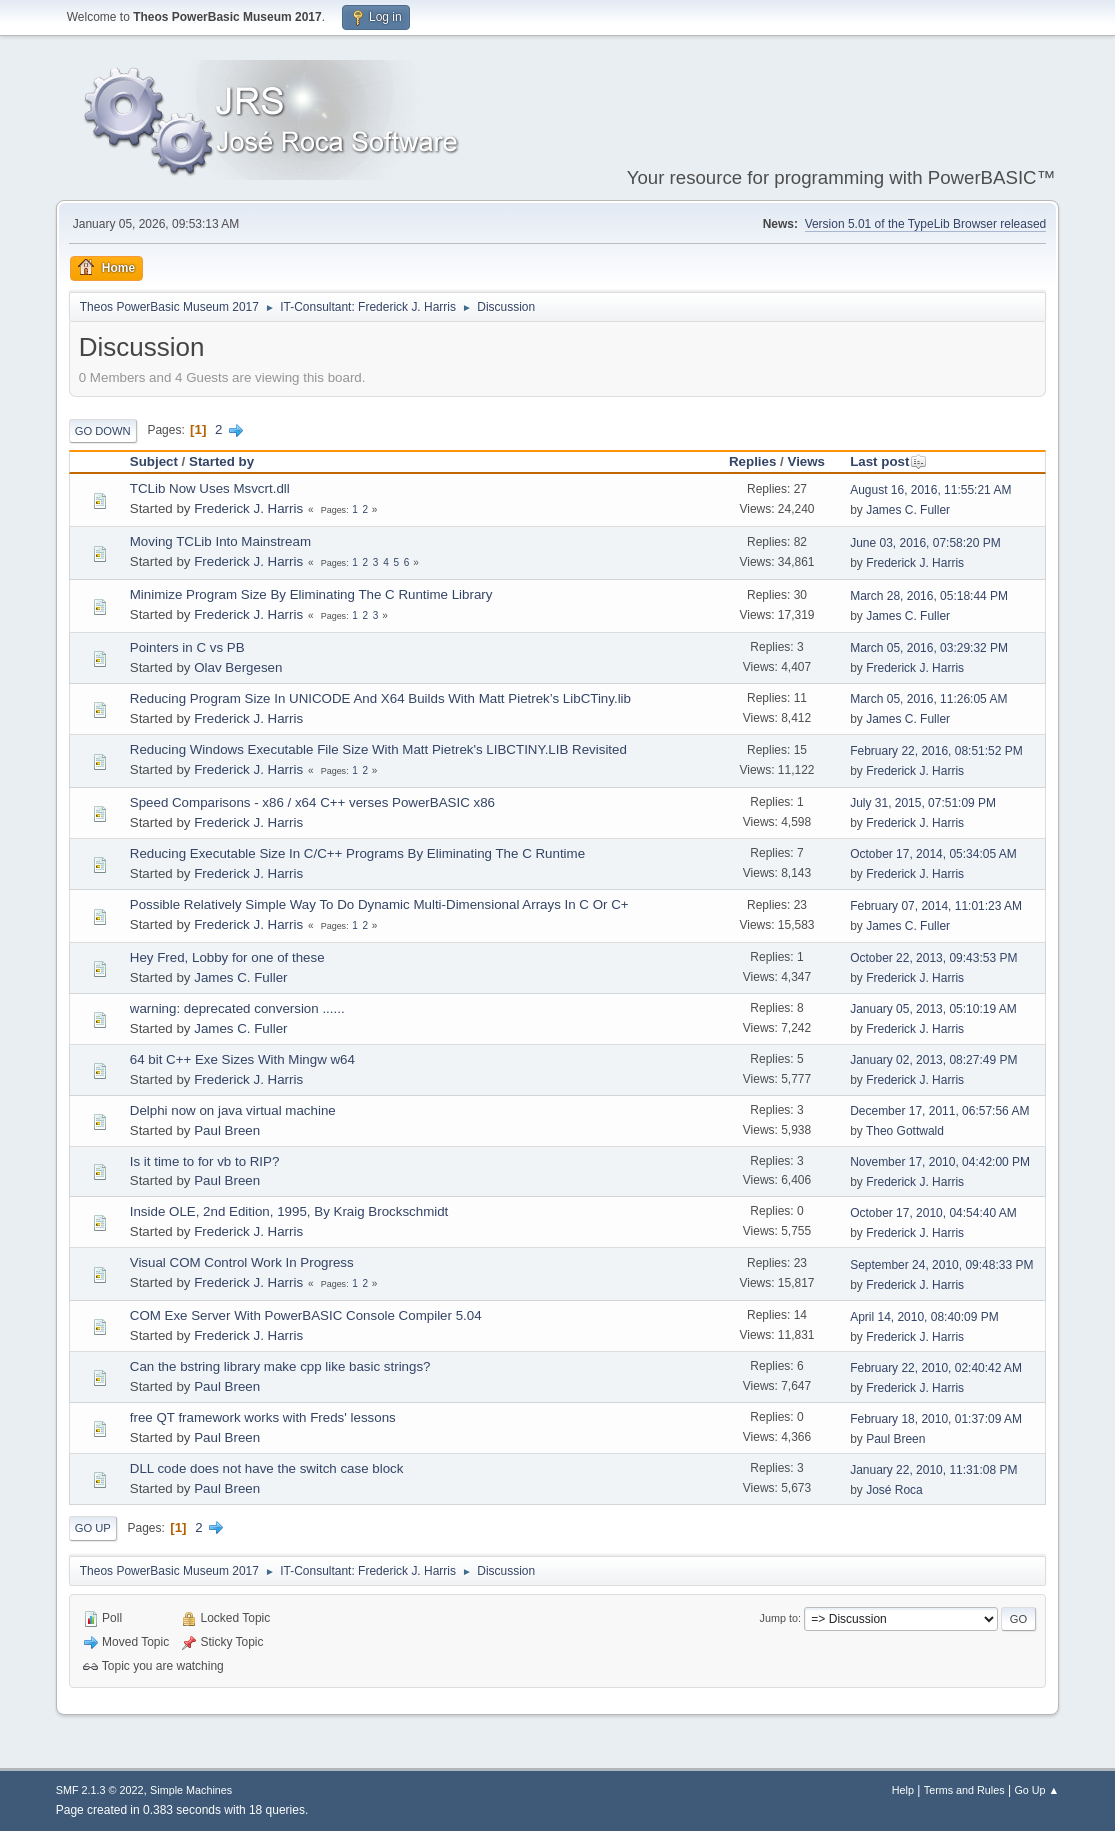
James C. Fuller (908, 510)
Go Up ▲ (1036, 1790)
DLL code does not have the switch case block (267, 1468)
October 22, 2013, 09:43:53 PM (933, 958)
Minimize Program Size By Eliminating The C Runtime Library (311, 594)
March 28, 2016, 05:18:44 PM (929, 596)
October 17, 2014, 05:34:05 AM (933, 854)
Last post (888, 461)
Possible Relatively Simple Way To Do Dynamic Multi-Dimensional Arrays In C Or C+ (379, 904)
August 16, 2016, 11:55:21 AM (930, 490)
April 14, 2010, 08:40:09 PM (924, 1317)
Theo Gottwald (905, 1131)
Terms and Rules (964, 1790)
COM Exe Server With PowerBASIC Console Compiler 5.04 (306, 1315)
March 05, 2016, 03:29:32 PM (929, 648)
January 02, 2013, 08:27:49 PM (933, 1060)
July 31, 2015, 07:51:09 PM (923, 803)
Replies (752, 461)
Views (806, 461)
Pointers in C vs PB (187, 647)
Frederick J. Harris (248, 508)
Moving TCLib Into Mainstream (220, 541)
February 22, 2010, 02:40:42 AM (936, 1368)
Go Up (93, 1528)
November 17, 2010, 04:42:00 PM (940, 1162)
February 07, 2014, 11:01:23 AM (936, 906)
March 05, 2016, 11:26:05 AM (928, 699)
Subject (154, 461)
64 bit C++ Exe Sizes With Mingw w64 (242, 1059)
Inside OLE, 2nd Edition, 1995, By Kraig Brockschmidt (289, 1211)
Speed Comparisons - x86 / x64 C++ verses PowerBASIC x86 (312, 802)
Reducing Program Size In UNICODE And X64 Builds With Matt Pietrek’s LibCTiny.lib (380, 698)
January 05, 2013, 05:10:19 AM (933, 1009)
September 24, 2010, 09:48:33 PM (941, 1265)
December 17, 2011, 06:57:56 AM (939, 1111)
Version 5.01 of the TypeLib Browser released (926, 224)
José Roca (894, 1490)
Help (903, 1790)
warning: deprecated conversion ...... (237, 1008)
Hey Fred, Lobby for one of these (227, 957)
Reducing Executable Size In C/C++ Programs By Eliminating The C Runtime (357, 853)
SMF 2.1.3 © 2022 (100, 1790)
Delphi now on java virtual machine (233, 1110)
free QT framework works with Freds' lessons (263, 1417)
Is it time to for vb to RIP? (205, 1161)
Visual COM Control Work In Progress (242, 1262)
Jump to (779, 1618)
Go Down (103, 431)
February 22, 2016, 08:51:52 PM (936, 751)
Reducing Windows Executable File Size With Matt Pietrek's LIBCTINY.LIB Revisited (378, 749)
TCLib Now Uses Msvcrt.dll (210, 488)
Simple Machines (191, 1790)
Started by (221, 461)
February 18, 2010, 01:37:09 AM (936, 1419)
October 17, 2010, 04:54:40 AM (933, 1213)
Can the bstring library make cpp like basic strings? (280, 1366)
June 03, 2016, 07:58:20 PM (925, 543)
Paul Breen (227, 1130)
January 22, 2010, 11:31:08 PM (933, 1470)
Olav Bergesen (238, 667)
